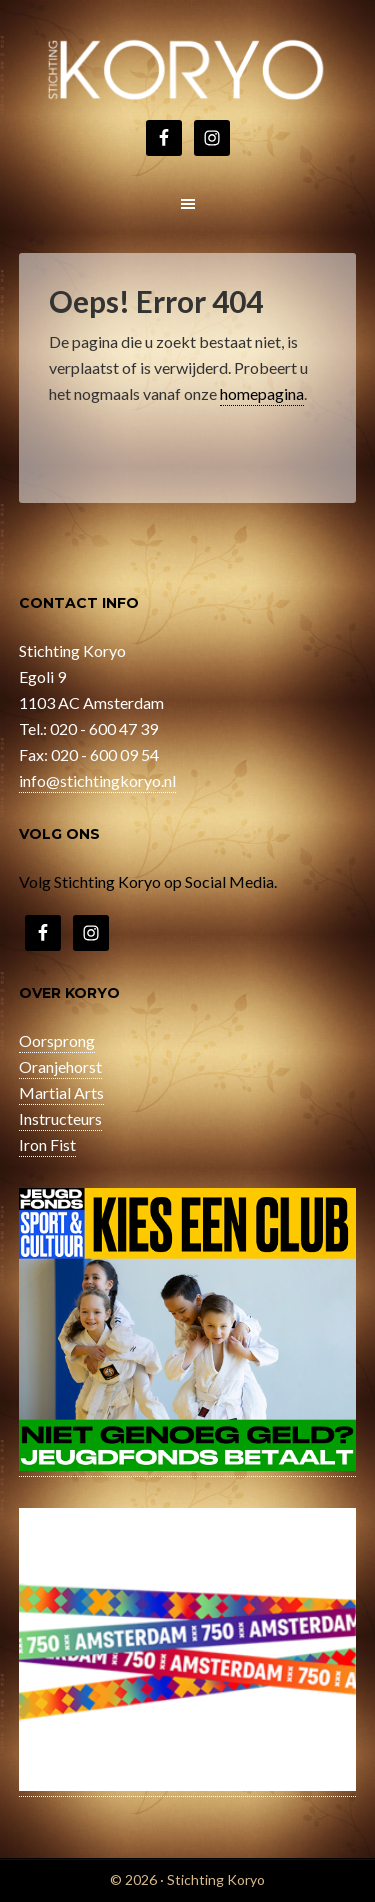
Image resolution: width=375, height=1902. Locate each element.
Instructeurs (60, 1118)
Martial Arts (61, 1092)
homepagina (262, 393)
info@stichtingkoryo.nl (97, 780)
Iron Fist (47, 1144)
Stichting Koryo (188, 70)
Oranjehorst (60, 1066)
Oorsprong (57, 1040)
